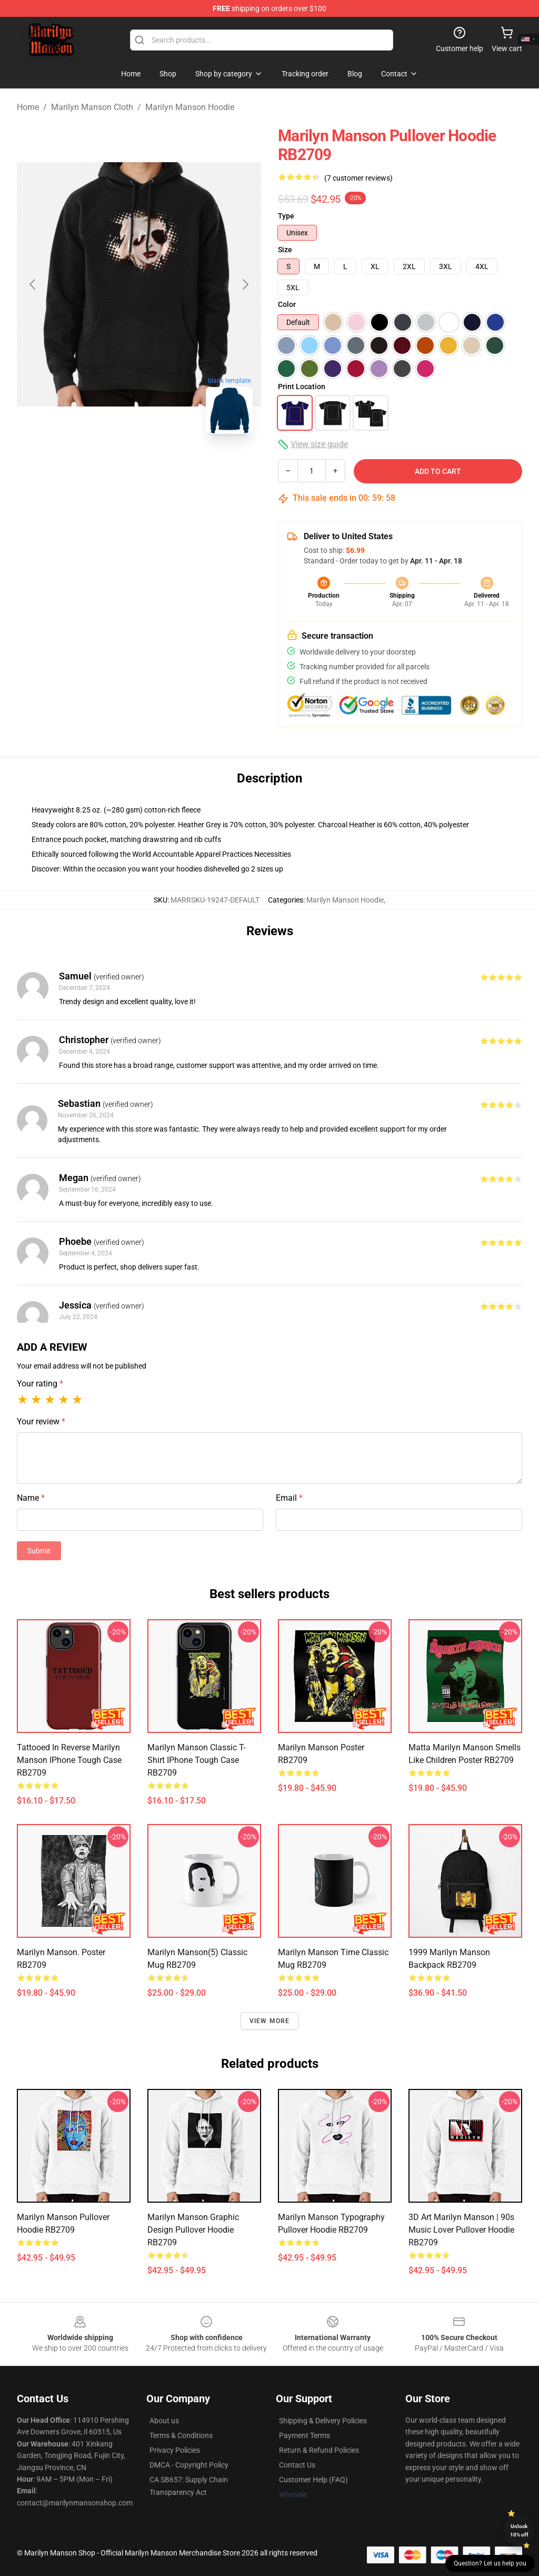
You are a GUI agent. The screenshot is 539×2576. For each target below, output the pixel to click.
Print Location (301, 386)
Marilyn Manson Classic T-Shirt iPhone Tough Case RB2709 (196, 1760)
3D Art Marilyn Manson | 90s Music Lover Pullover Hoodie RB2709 (461, 2229)
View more (269, 2021)
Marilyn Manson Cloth (92, 107)
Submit (39, 1551)
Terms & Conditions (181, 2435)
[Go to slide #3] (193, 465)
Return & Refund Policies (319, 2450)
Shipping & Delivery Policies (323, 2420)
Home (28, 107)
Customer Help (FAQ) (313, 2479)
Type (286, 216)
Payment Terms (304, 2435)
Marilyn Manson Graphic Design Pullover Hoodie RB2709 (193, 2229)
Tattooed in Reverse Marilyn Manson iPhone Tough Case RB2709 (69, 1760)
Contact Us (297, 2465)
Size (285, 249)
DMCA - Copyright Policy (188, 2465)
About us (164, 2420)
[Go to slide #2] (139, 465)
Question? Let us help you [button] (490, 2563)
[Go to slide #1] (84, 465)
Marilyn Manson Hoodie (189, 107)
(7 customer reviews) (358, 178)
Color (287, 304)
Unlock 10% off (519, 2530)
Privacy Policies (174, 2450)
